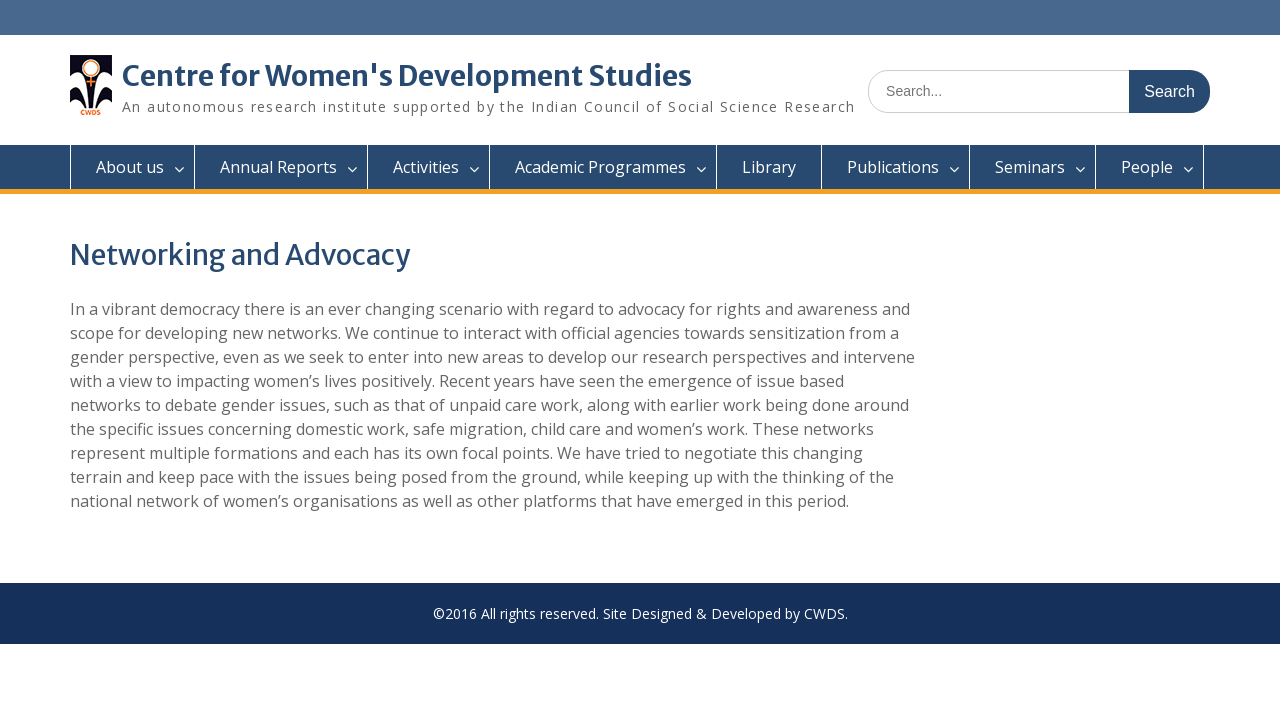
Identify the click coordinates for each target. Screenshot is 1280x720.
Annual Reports (278, 167)
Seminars (1030, 167)
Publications (893, 167)
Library (769, 167)
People (1147, 167)
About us (130, 167)
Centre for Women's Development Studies (407, 76)
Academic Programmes (600, 167)
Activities (426, 167)
